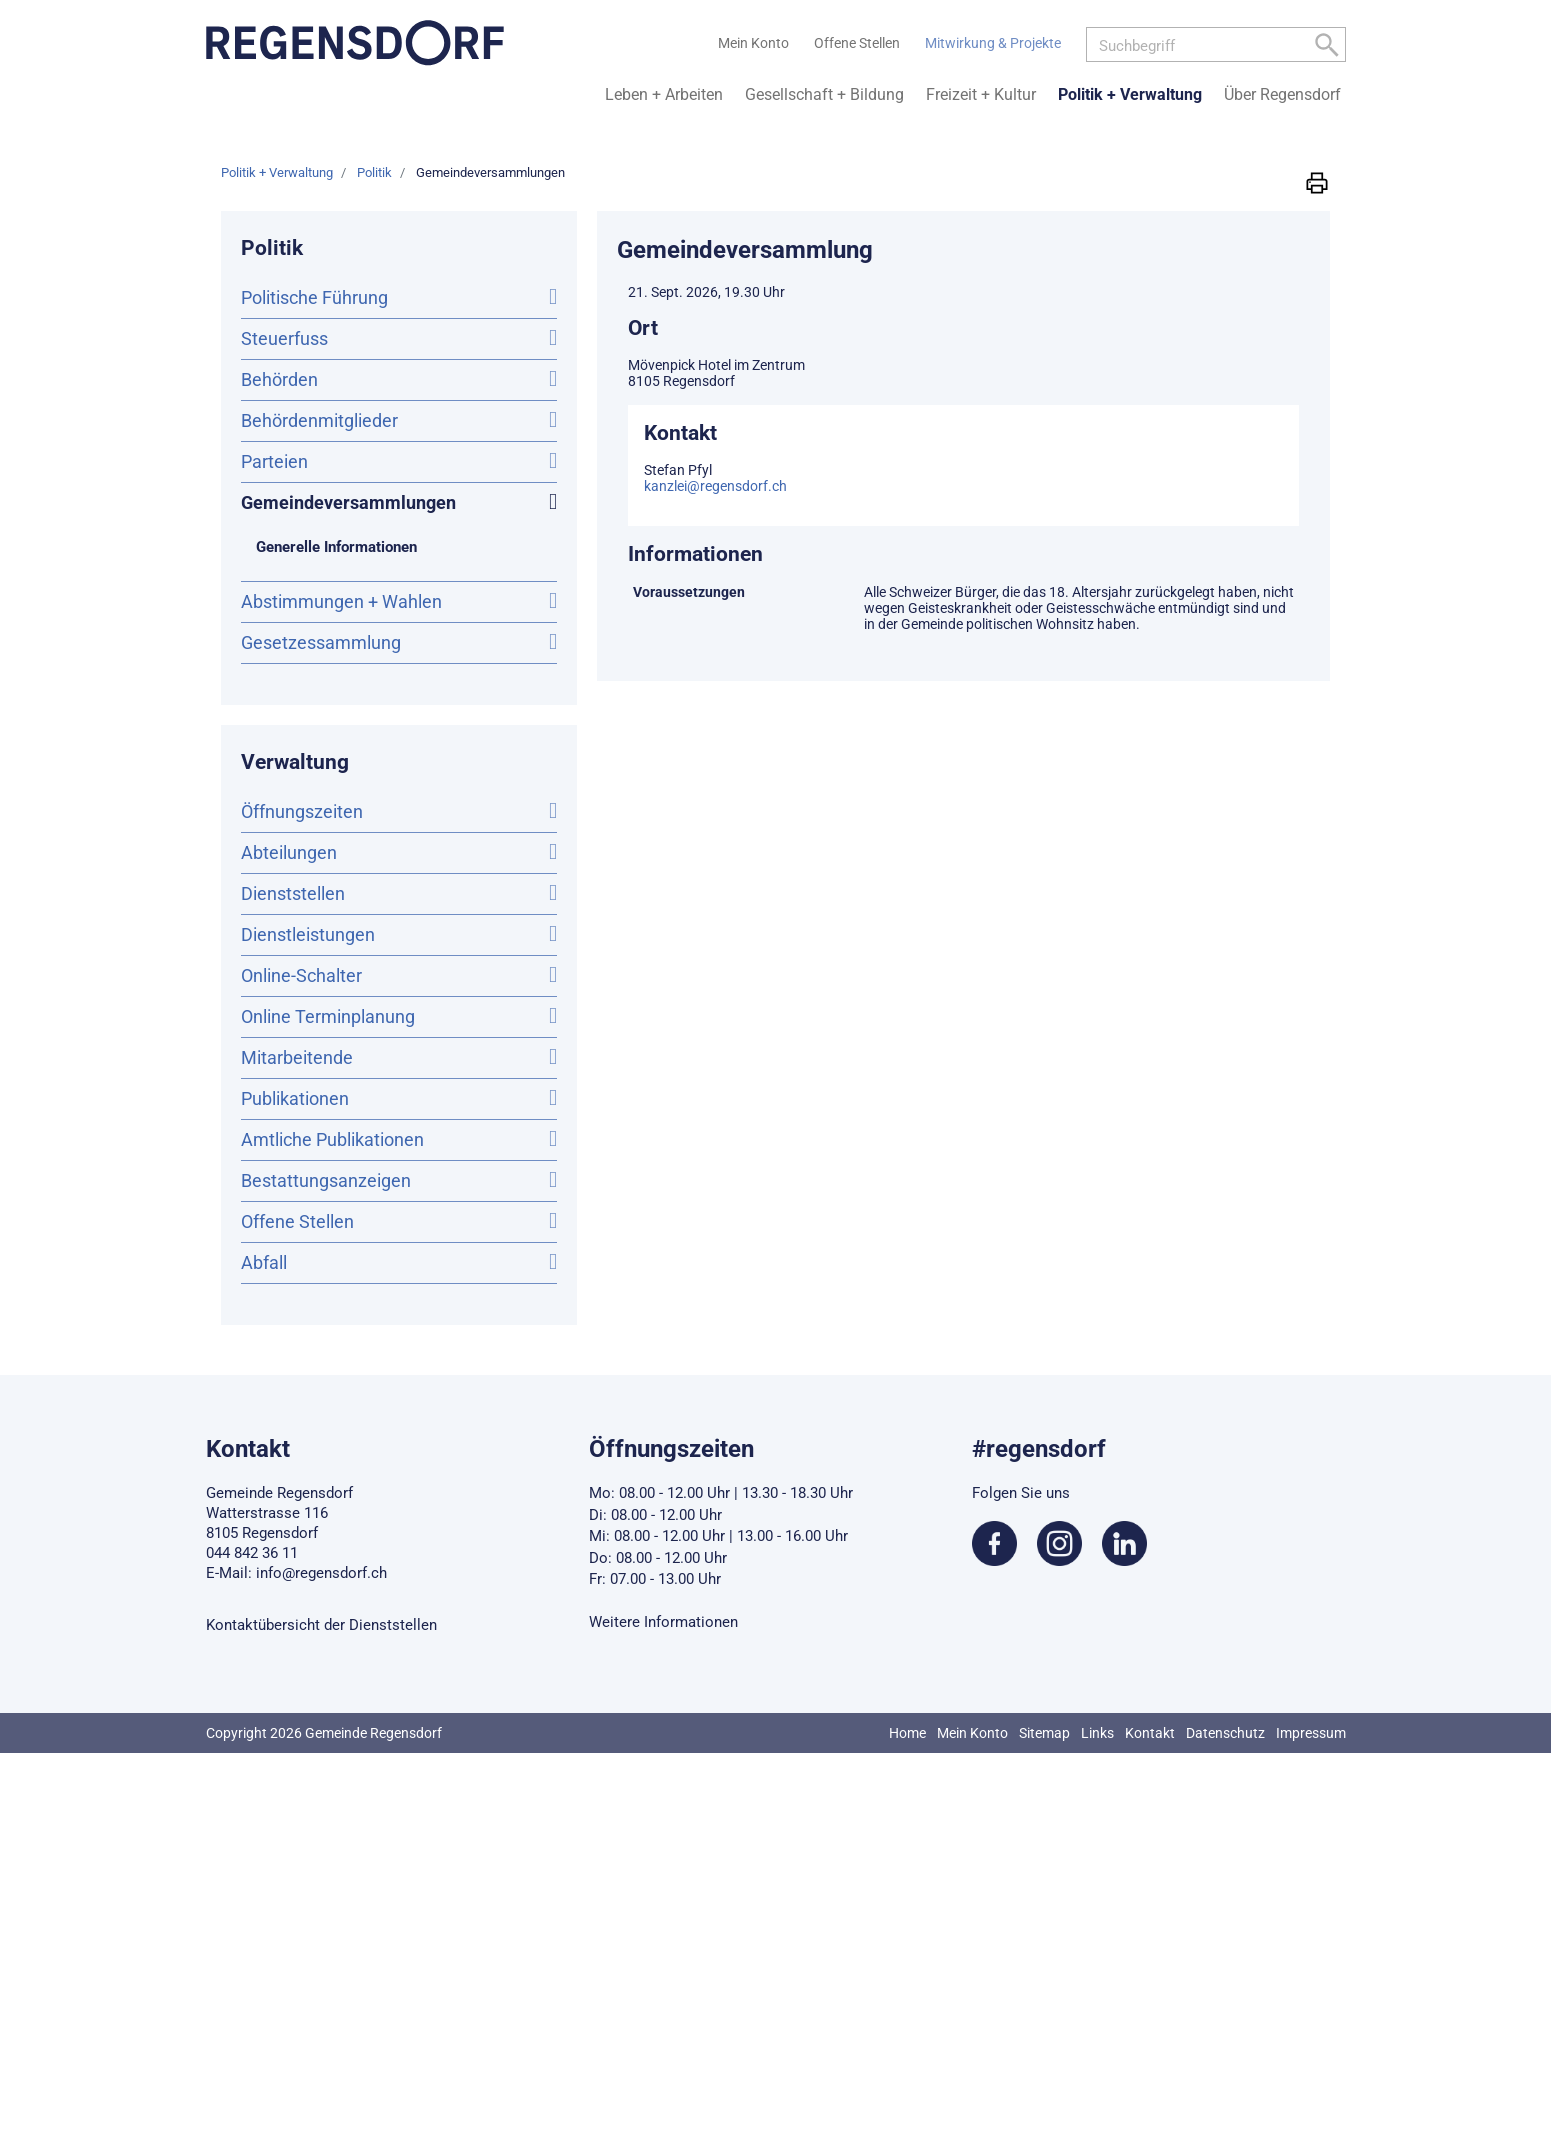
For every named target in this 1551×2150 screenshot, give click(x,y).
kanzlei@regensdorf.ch (715, 486)
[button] (1317, 182)
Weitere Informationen (663, 1622)
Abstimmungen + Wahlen (341, 601)
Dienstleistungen (308, 934)
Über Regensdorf (1282, 94)
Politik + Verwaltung (1130, 94)
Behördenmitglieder (319, 420)
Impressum (1311, 1733)
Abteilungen (289, 852)
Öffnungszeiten (302, 811)
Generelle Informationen (336, 547)
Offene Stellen (297, 1221)
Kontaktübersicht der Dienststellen (321, 1625)
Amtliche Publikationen (332, 1139)
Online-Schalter (301, 975)
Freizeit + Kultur (981, 94)
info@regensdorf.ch (321, 1573)
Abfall (264, 1262)
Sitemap (1044, 1733)
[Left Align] (1327, 48)
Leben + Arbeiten (664, 94)
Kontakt (1150, 1733)
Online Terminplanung (328, 1016)
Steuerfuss (284, 338)
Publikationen (295, 1098)
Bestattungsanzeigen (326, 1180)
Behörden (279, 379)
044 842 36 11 (252, 1553)
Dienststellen (293, 893)
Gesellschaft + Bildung (824, 94)
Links (1097, 1733)
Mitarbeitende (297, 1057)
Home (907, 1733)
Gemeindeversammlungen (399, 501)
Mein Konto (972, 1733)
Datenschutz (1225, 1733)
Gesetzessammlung (321, 642)
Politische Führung (314, 297)
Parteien (274, 461)
